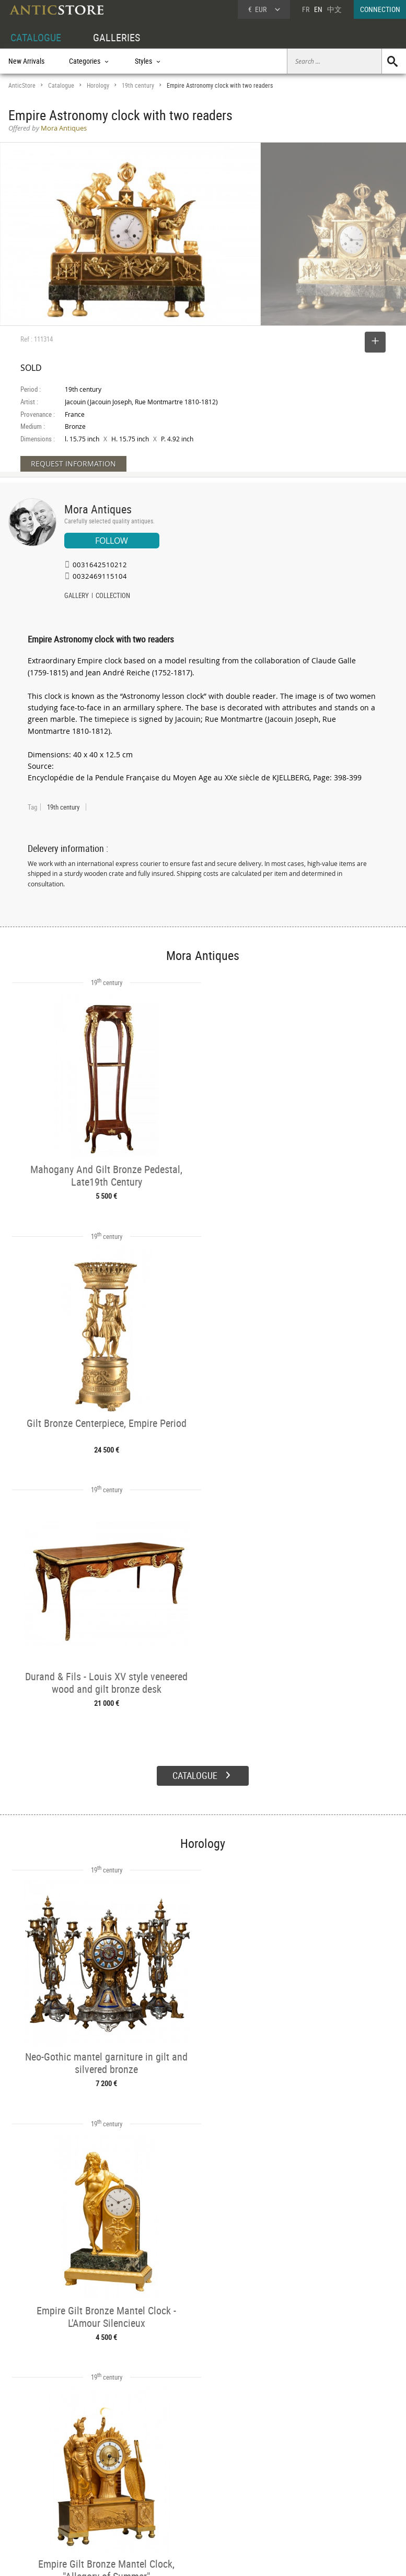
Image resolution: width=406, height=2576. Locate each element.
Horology (98, 85)
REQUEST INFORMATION (73, 464)
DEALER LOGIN (40, 2488)
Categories (105, 2477)
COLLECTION (113, 596)
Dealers (183, 2477)
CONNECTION (380, 9)
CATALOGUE (35, 37)
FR (305, 9)
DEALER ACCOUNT (35, 2465)
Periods (101, 2500)
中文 (334, 9)
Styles (99, 2489)
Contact (308, 2492)
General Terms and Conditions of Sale (224, 2558)
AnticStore (22, 85)
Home (306, 2481)
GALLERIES (116, 37)
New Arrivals (26, 61)
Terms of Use (150, 2558)
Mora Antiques (98, 509)
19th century (138, 85)
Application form (39, 2511)
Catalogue (61, 85)
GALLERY (76, 596)
